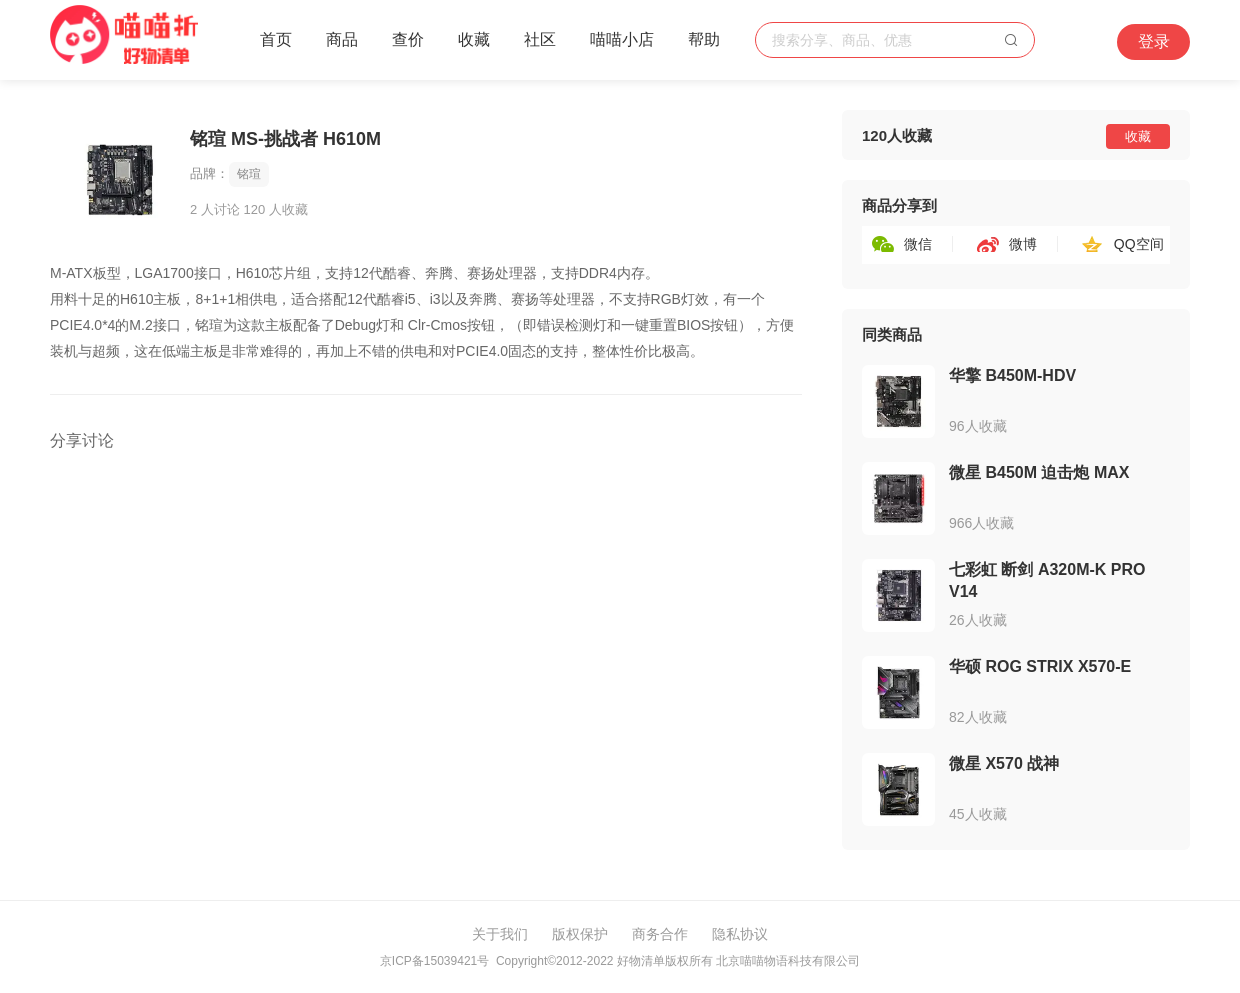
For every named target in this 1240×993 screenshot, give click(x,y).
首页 (276, 39)
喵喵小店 (622, 39)
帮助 (704, 39)
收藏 (474, 39)
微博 (1023, 244)
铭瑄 (249, 174)
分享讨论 (82, 440)
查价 (408, 39)
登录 (1154, 41)
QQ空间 (1139, 244)
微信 (918, 244)
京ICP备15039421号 (434, 961)
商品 (342, 39)
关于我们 (500, 934)
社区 (540, 39)
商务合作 (660, 934)
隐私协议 (740, 934)
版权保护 (580, 934)
